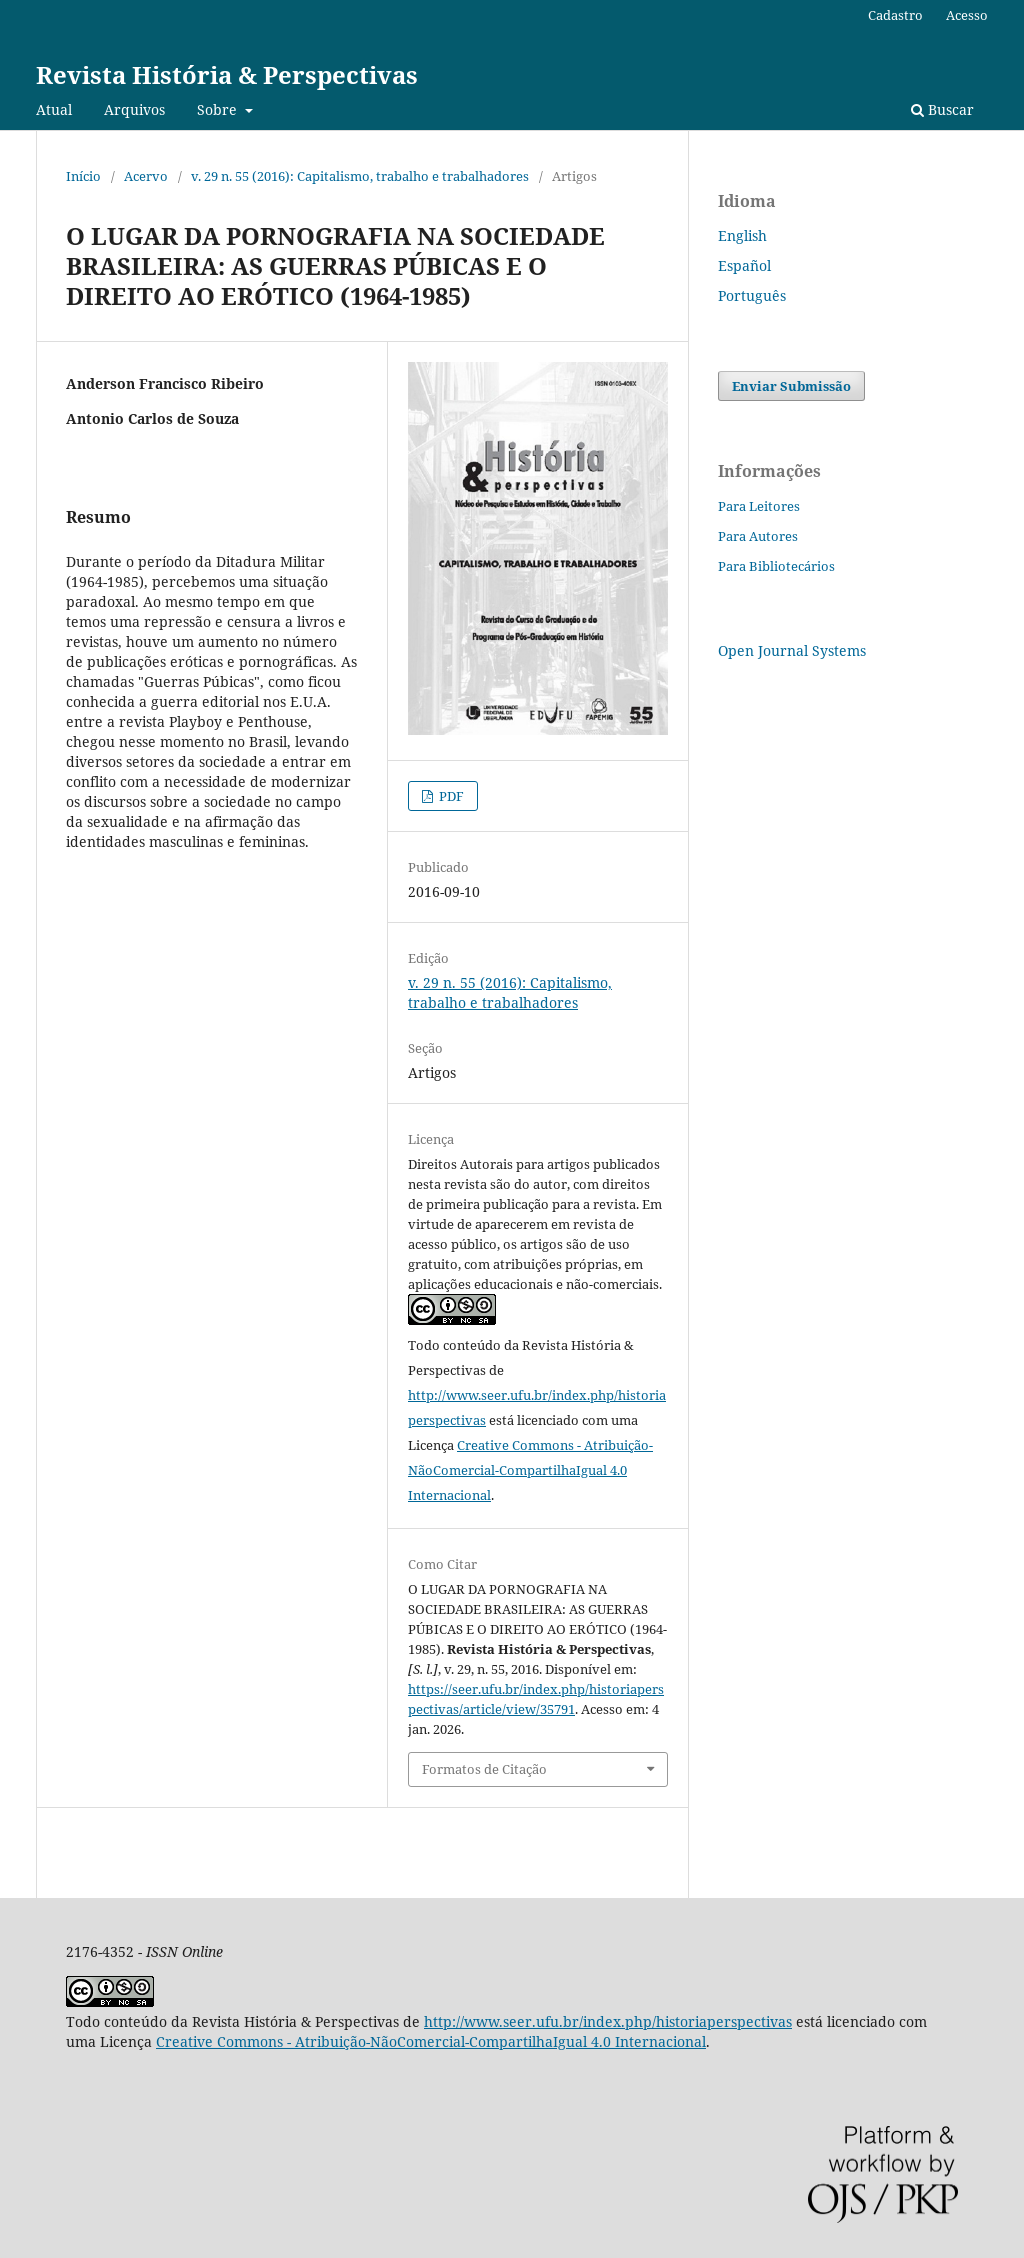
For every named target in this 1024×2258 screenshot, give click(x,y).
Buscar (942, 109)
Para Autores (758, 536)
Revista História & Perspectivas (227, 74)
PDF (450, 796)
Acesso (967, 15)
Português (752, 295)
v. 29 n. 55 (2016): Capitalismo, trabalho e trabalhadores (360, 176)
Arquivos (134, 109)
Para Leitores (759, 506)
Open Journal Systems (792, 650)
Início (83, 176)
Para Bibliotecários (776, 566)
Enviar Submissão (791, 386)
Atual (54, 109)
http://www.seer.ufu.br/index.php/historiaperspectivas (608, 2021)
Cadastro (895, 15)
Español (744, 265)
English (742, 235)
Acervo (146, 176)
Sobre (219, 109)
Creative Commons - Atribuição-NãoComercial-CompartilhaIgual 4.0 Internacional (530, 1470)
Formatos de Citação (484, 1769)
